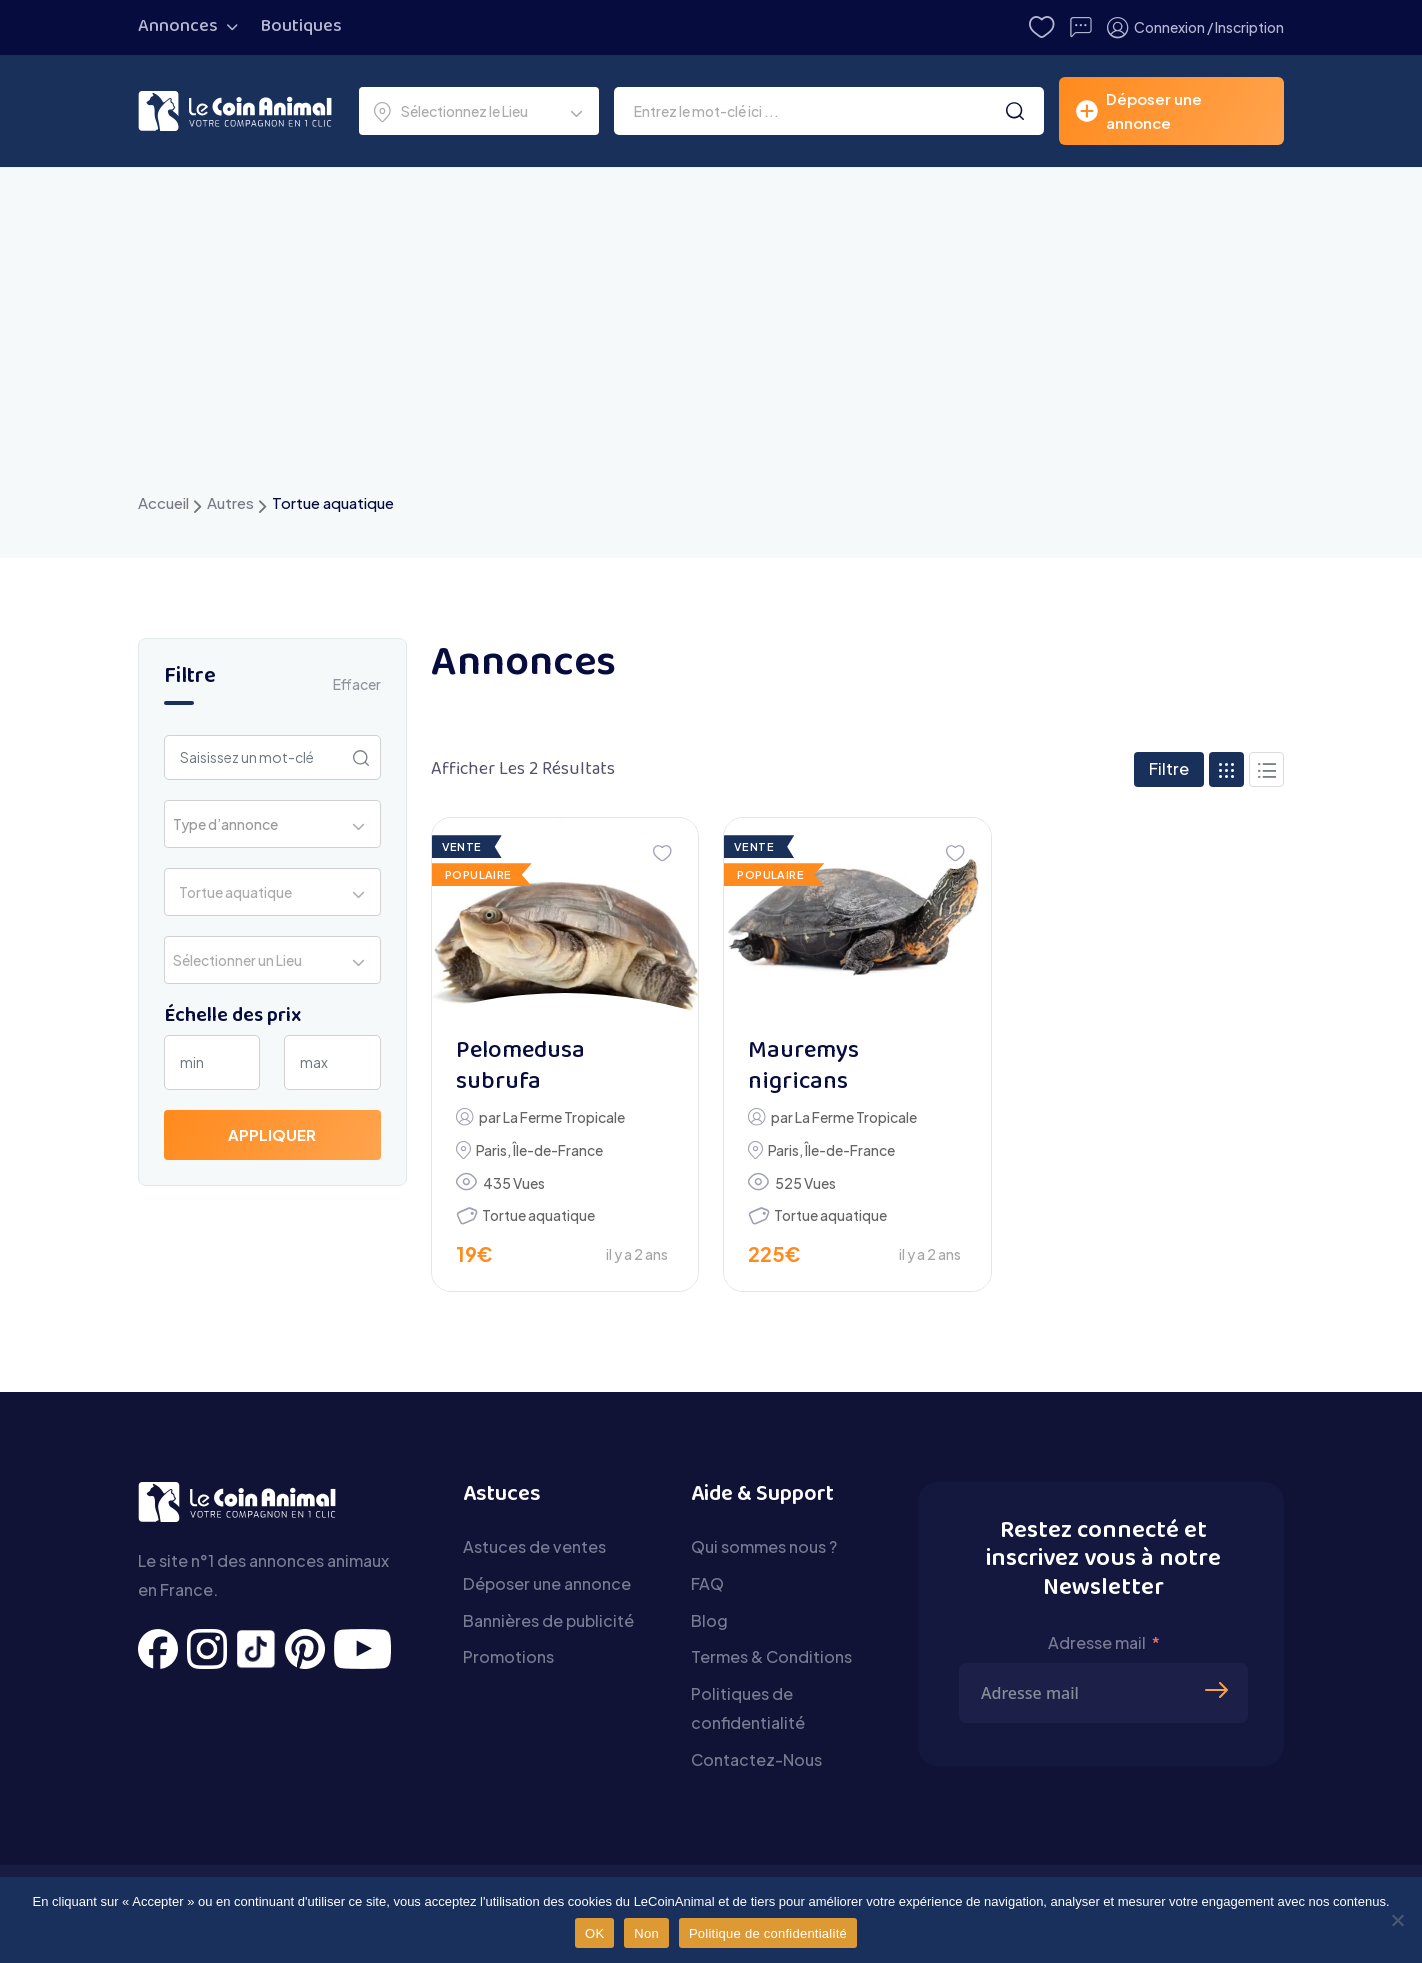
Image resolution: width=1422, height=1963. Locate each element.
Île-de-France (558, 1150)
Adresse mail (1097, 1642)
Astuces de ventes (534, 1546)
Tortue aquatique (538, 1215)
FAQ (707, 1583)
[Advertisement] (711, 339)
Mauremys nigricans (803, 1067)
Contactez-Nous (756, 1759)
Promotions (508, 1656)
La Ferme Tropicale (564, 1117)
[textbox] (231, 824)
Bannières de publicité (548, 1620)
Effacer (357, 684)
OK (594, 1933)
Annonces (178, 27)
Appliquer (272, 1134)
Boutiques (301, 27)
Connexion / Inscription (1195, 27)
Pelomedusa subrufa (520, 1067)
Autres (230, 502)
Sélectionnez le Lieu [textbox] (464, 111)
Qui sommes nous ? (764, 1546)
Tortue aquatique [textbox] (232, 892)
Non (646, 1933)
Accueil (163, 502)
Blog (709, 1620)
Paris (491, 1150)
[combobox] (479, 111)
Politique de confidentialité (768, 1933)
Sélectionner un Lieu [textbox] (237, 960)
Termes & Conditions (771, 1656)
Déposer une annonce (547, 1583)
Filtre (1169, 768)
